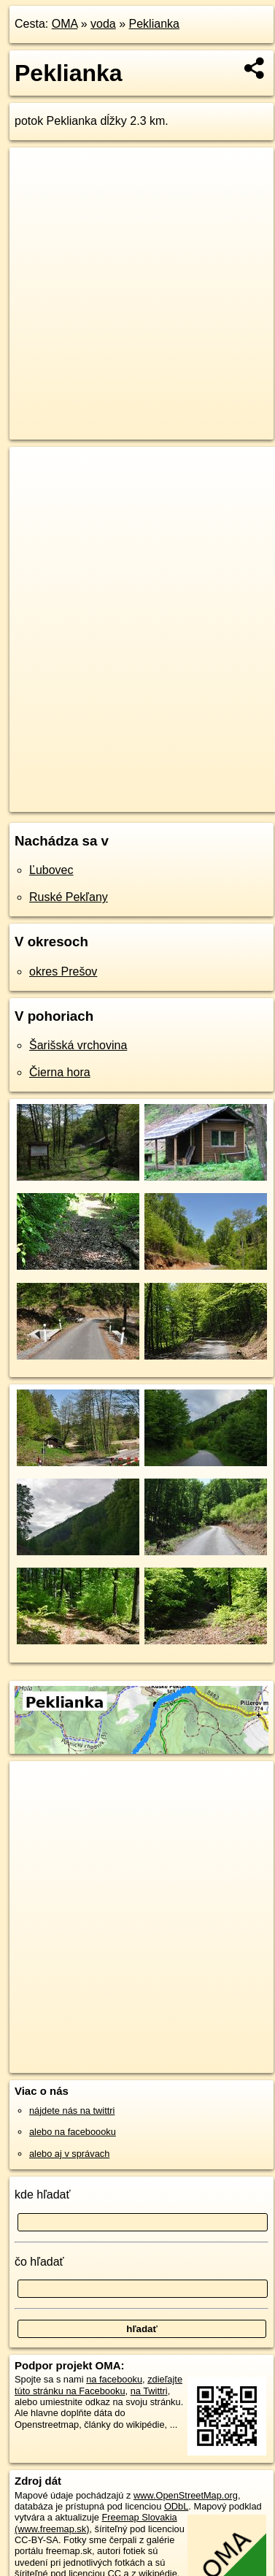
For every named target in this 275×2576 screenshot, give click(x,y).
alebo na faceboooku (72, 2131)
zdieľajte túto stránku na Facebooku (98, 2385)
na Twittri (149, 2390)
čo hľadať (39, 2261)
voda (103, 24)
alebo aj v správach (69, 2153)
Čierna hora (59, 1072)
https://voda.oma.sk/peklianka (71, 800)
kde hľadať (43, 2194)
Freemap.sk (192, 788)
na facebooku (114, 2379)
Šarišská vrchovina (78, 1045)
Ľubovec (51, 870)
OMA (65, 24)
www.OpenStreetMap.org (185, 2495)
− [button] (34, 494)
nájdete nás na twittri (72, 2110)
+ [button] (34, 472)
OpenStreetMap (116, 788)
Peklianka (154, 24)
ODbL (176, 2506)
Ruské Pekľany (68, 897)
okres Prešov (63, 971)
